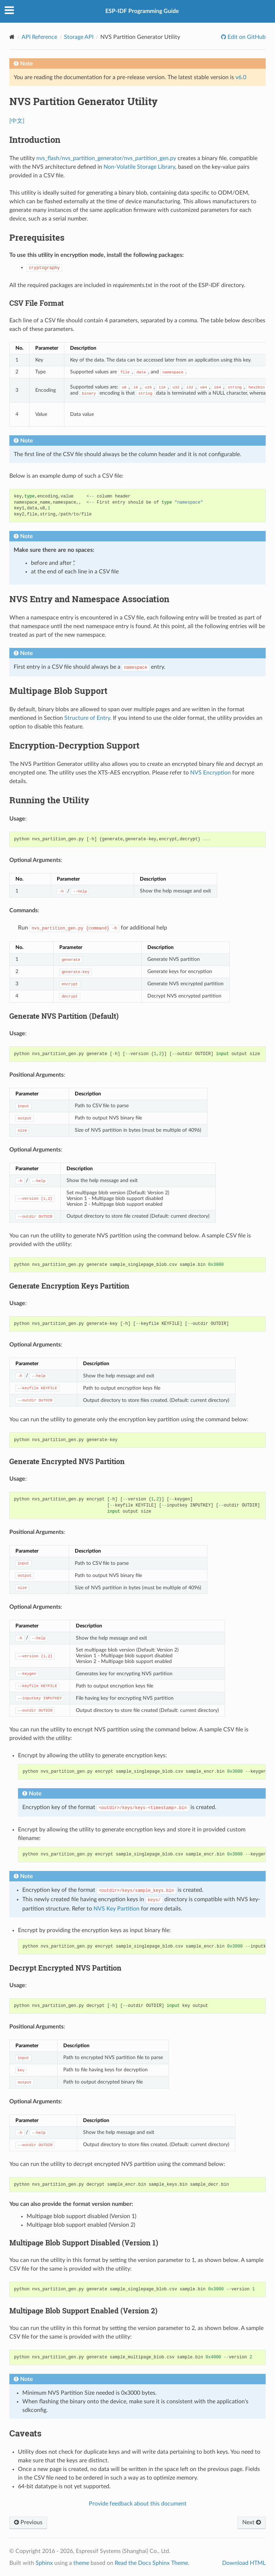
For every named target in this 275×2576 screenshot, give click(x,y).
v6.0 (240, 77)
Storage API (78, 37)
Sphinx (44, 2563)
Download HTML (244, 2563)
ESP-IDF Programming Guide (142, 11)
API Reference (39, 37)
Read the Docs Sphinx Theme (151, 2563)
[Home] (12, 37)
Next (251, 2522)
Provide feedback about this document (138, 2504)
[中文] (16, 121)
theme (81, 2563)
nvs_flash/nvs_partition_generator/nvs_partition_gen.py (106, 158)
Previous (28, 2522)
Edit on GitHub (246, 37)
